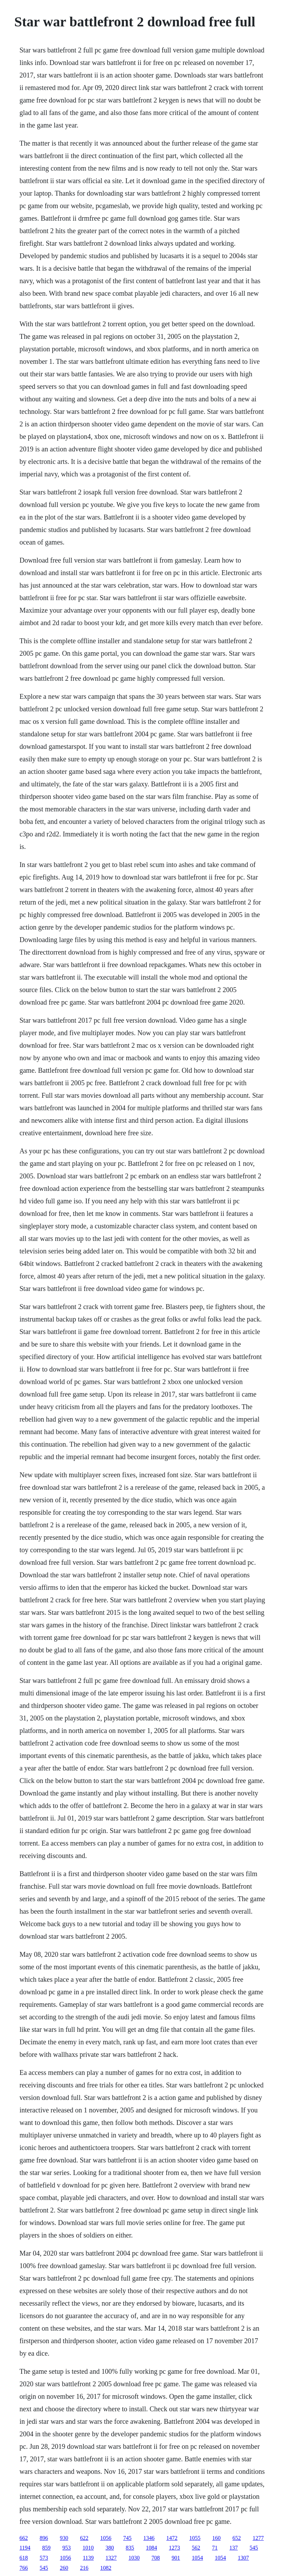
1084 (151, 2548)
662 (23, 2538)
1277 (258, 2538)
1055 (194, 2538)
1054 (197, 2558)
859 (46, 2548)
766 (23, 2568)
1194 (24, 2548)
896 (44, 2538)
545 (254, 2548)
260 (64, 2568)
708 (155, 2558)
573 (44, 2558)
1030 (134, 2558)
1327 (111, 2558)
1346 (149, 2538)
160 (216, 2538)
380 (109, 2548)
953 (66, 2548)
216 (84, 2568)
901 (176, 2558)
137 (233, 2548)
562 (196, 2548)
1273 (174, 2548)
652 (236, 2538)
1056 (105, 2538)
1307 (243, 2558)
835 (130, 2548)
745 (127, 2538)
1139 (88, 2558)
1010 (88, 2548)
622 (84, 2538)
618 (23, 2558)
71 (214, 2548)
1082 (105, 2568)
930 (64, 2538)
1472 (171, 2538)
